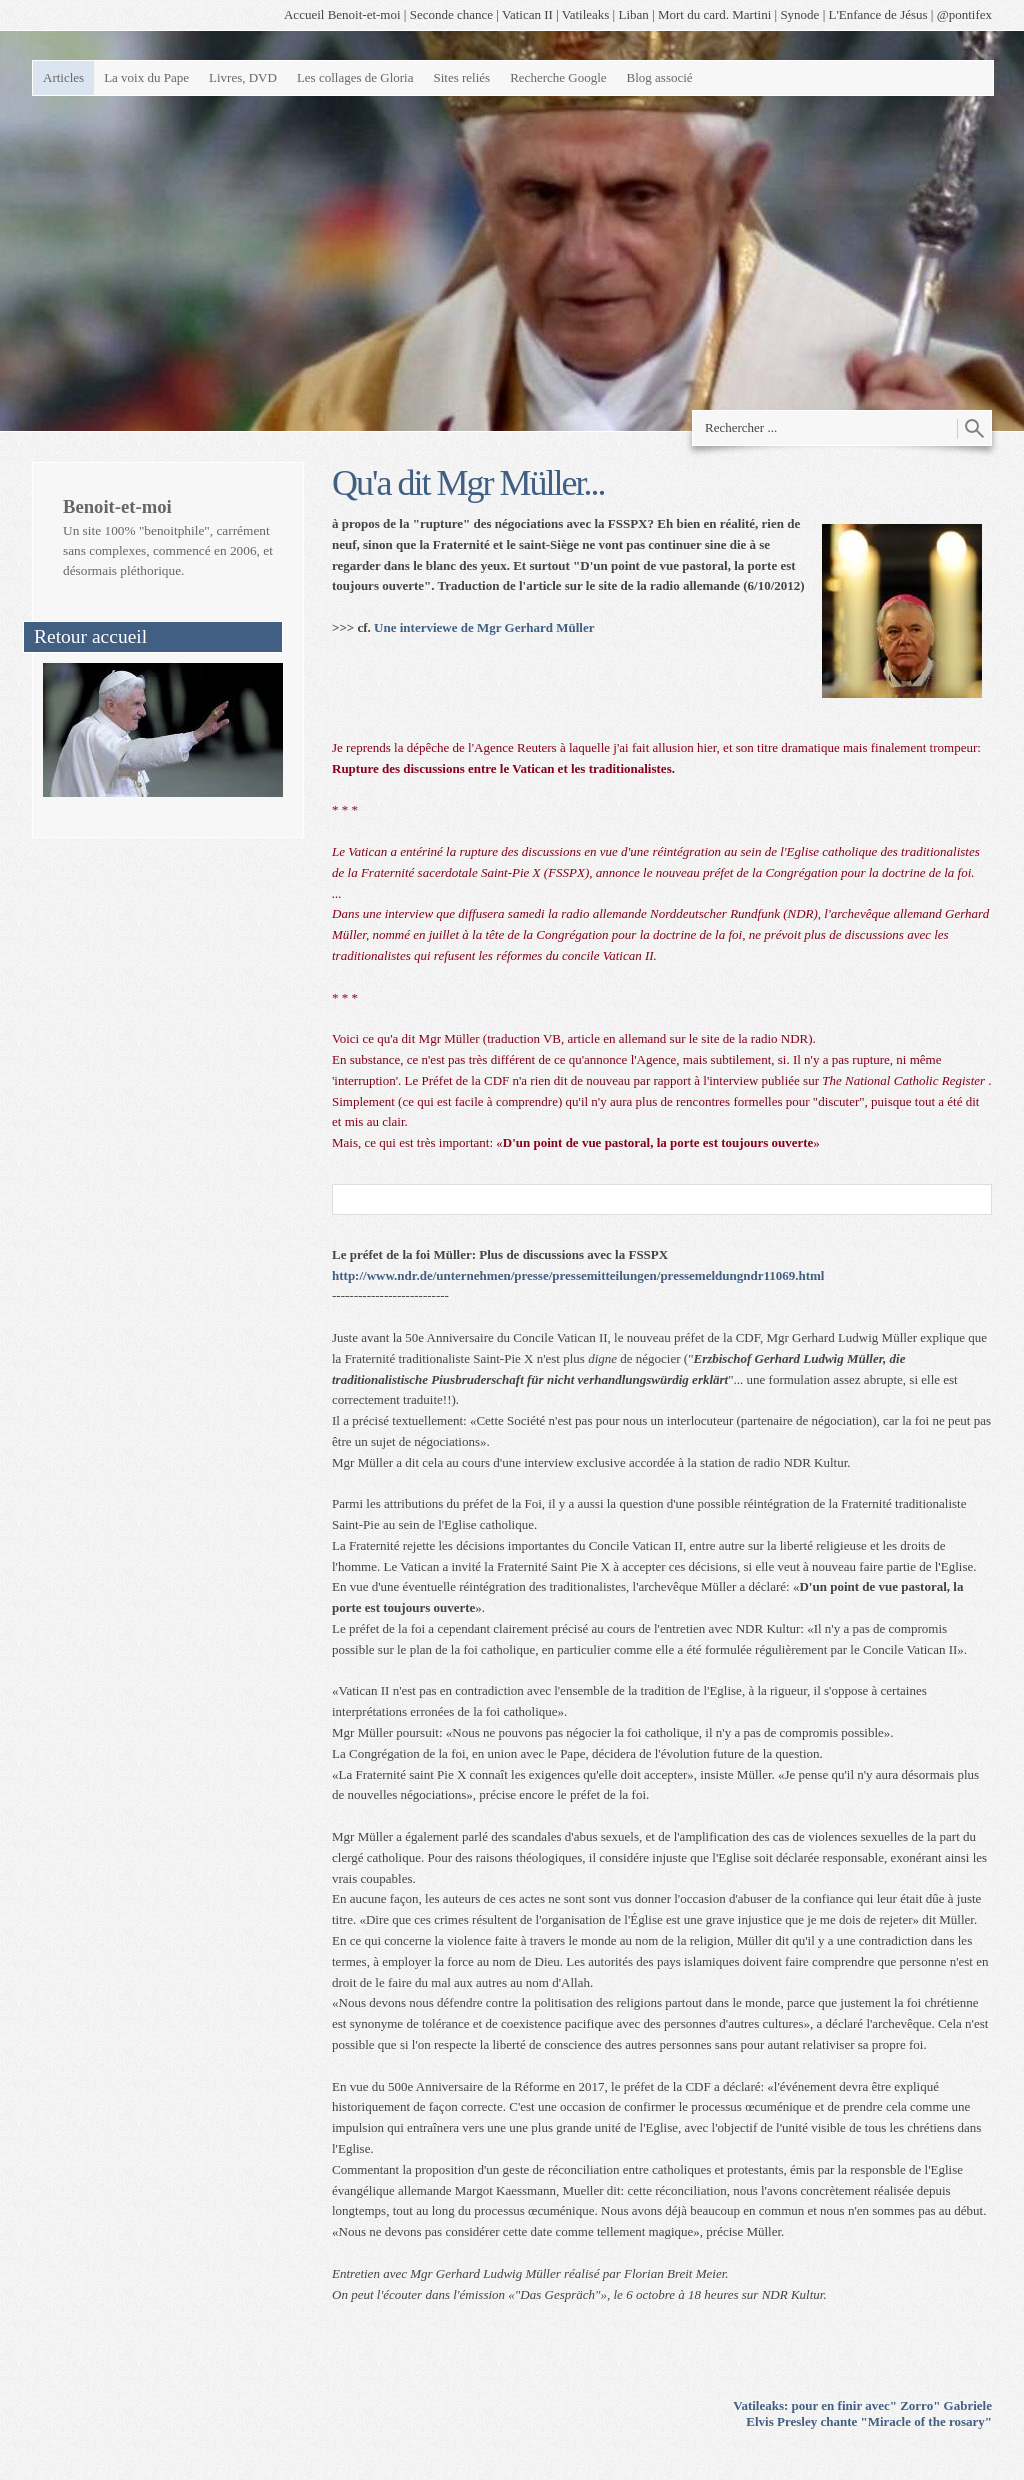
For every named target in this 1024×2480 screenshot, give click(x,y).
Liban (633, 14)
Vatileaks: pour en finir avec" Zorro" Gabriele (862, 2405)
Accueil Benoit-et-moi (342, 14)
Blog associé (660, 77)
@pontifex (964, 14)
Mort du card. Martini (714, 14)
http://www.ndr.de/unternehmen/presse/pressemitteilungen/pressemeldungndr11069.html (578, 1275)
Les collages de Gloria (355, 77)
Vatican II (527, 14)
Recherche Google (558, 77)
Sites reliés (461, 77)
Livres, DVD (243, 77)
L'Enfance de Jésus (878, 14)
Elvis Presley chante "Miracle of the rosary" (869, 2421)
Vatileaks (586, 14)
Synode (799, 14)
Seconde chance (451, 14)
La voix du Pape (146, 77)
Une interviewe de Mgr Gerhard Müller (484, 627)
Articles (63, 77)
